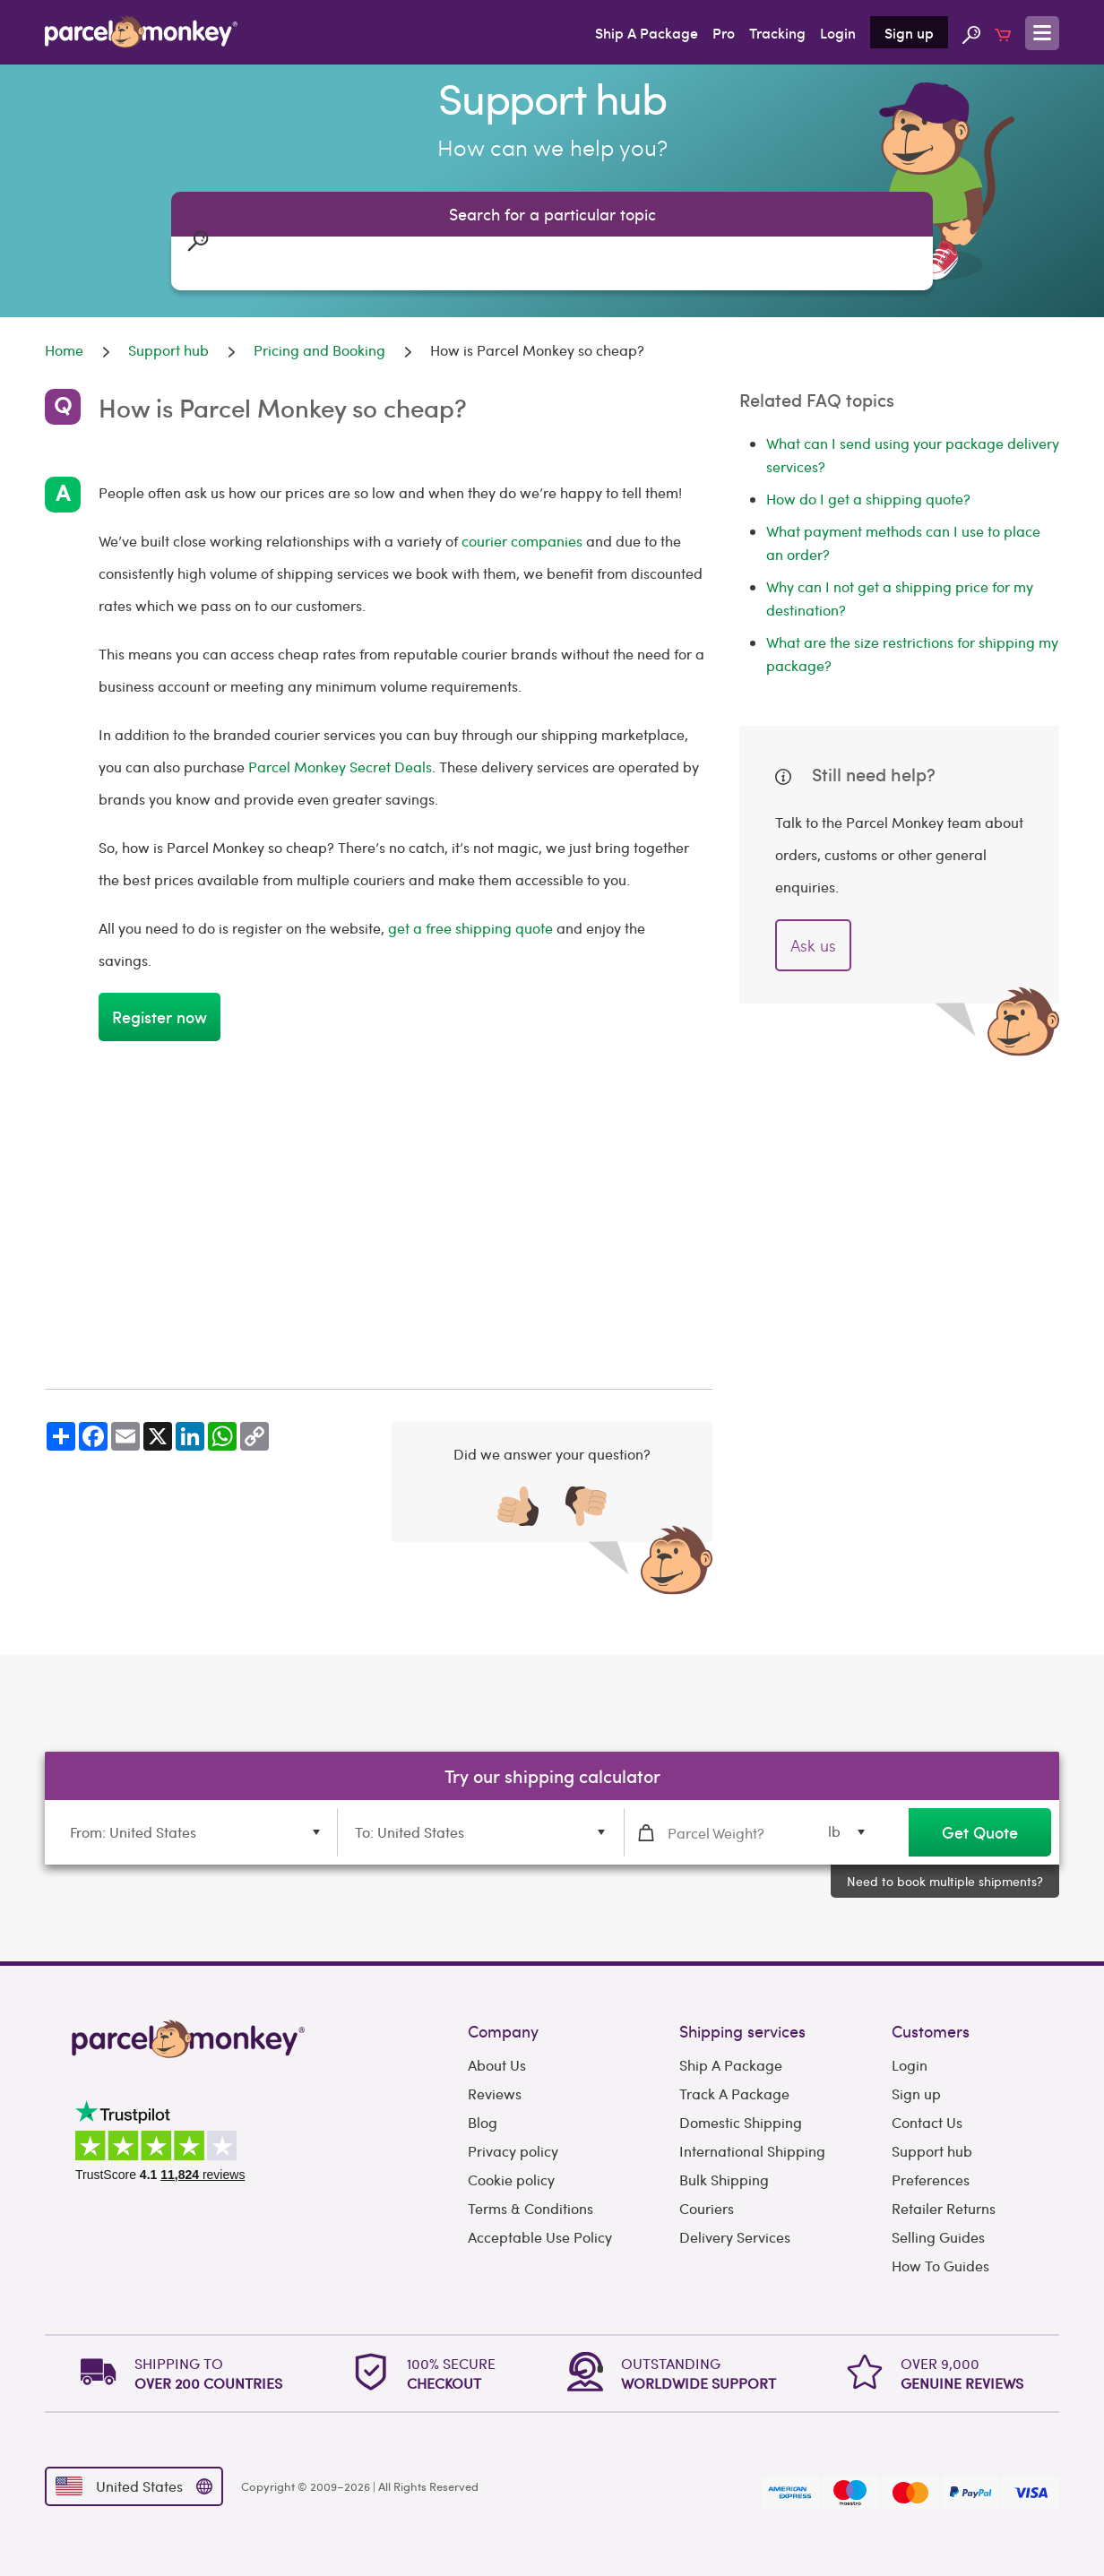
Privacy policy (513, 2150)
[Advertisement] (378, 1215)
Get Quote (980, 1832)
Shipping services (742, 2031)
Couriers (706, 2208)
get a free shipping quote (470, 927)
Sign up (909, 32)
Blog (482, 2122)
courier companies (521, 540)
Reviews (495, 2093)
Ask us (813, 945)
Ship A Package (646, 32)
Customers (931, 2031)
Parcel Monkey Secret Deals (338, 766)
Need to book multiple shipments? (945, 1881)
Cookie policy (511, 2179)
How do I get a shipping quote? (868, 498)
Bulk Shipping (724, 2179)
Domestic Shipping (740, 2122)
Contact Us (927, 2122)
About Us (497, 2064)
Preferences (931, 2179)
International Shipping (752, 2150)
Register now (159, 1016)
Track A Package (734, 2093)
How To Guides (940, 2265)
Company (503, 2031)
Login (838, 32)
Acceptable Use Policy (540, 2236)
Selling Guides (938, 2236)
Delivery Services (734, 2236)
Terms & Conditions (530, 2208)
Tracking (777, 32)
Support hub (932, 2150)
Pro (723, 32)
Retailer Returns (944, 2208)
